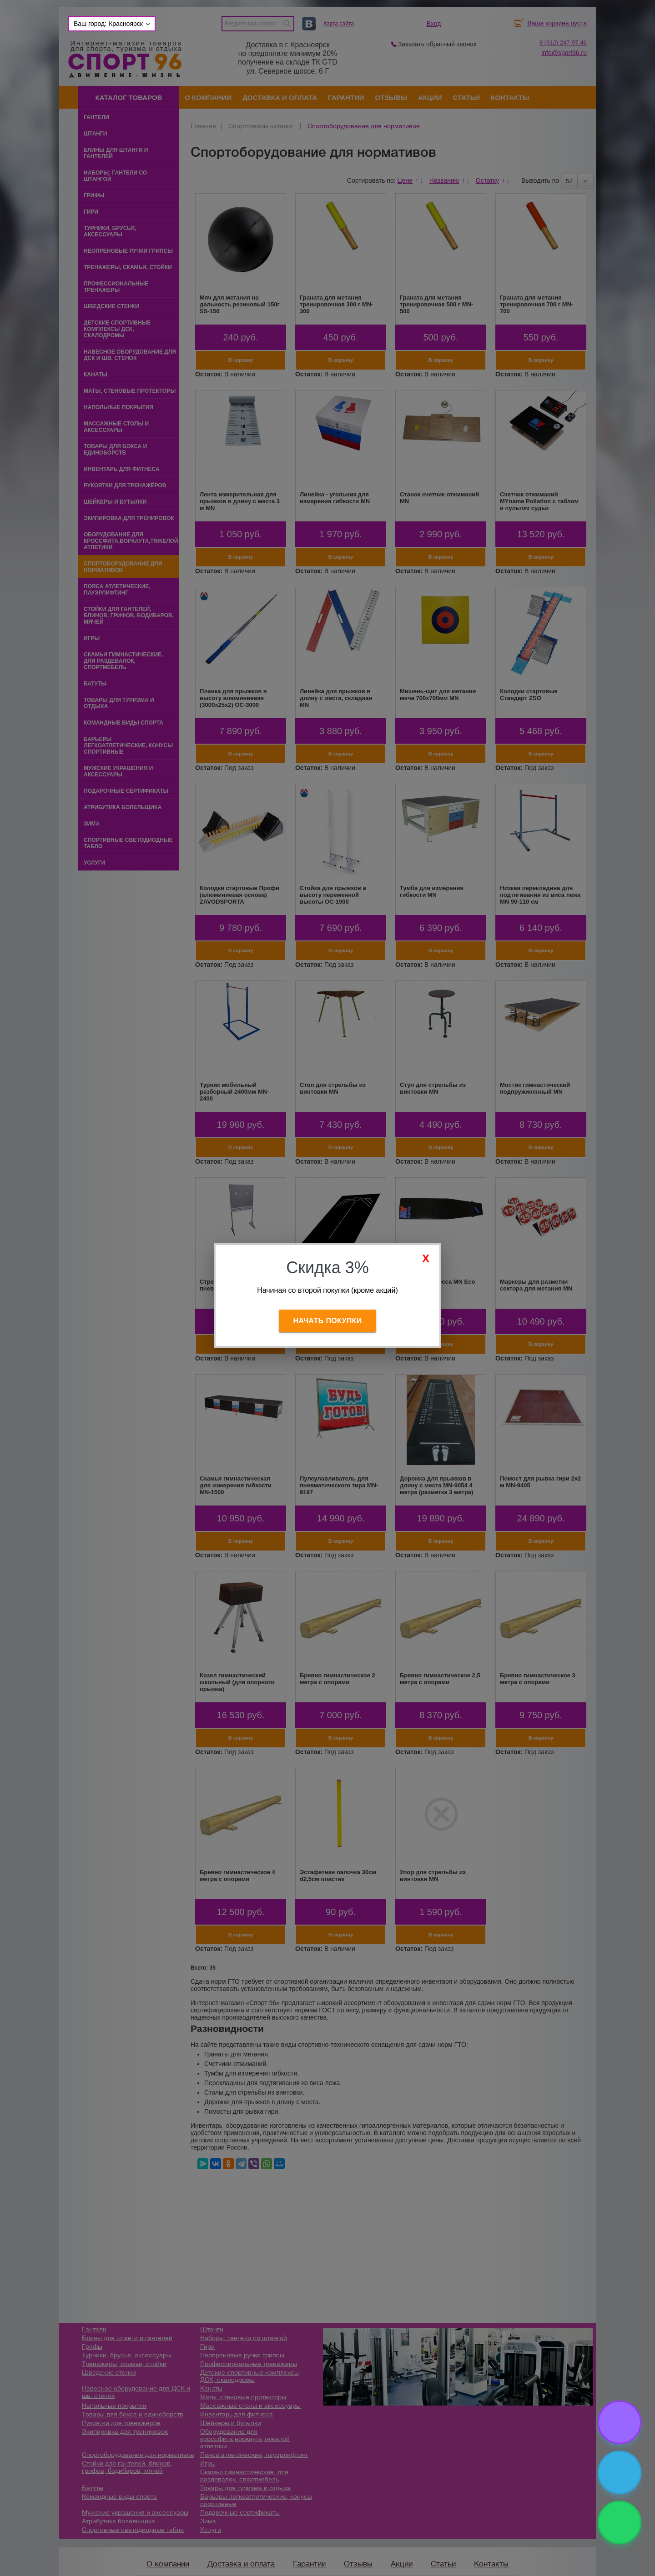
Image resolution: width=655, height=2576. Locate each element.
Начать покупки (327, 1321)
